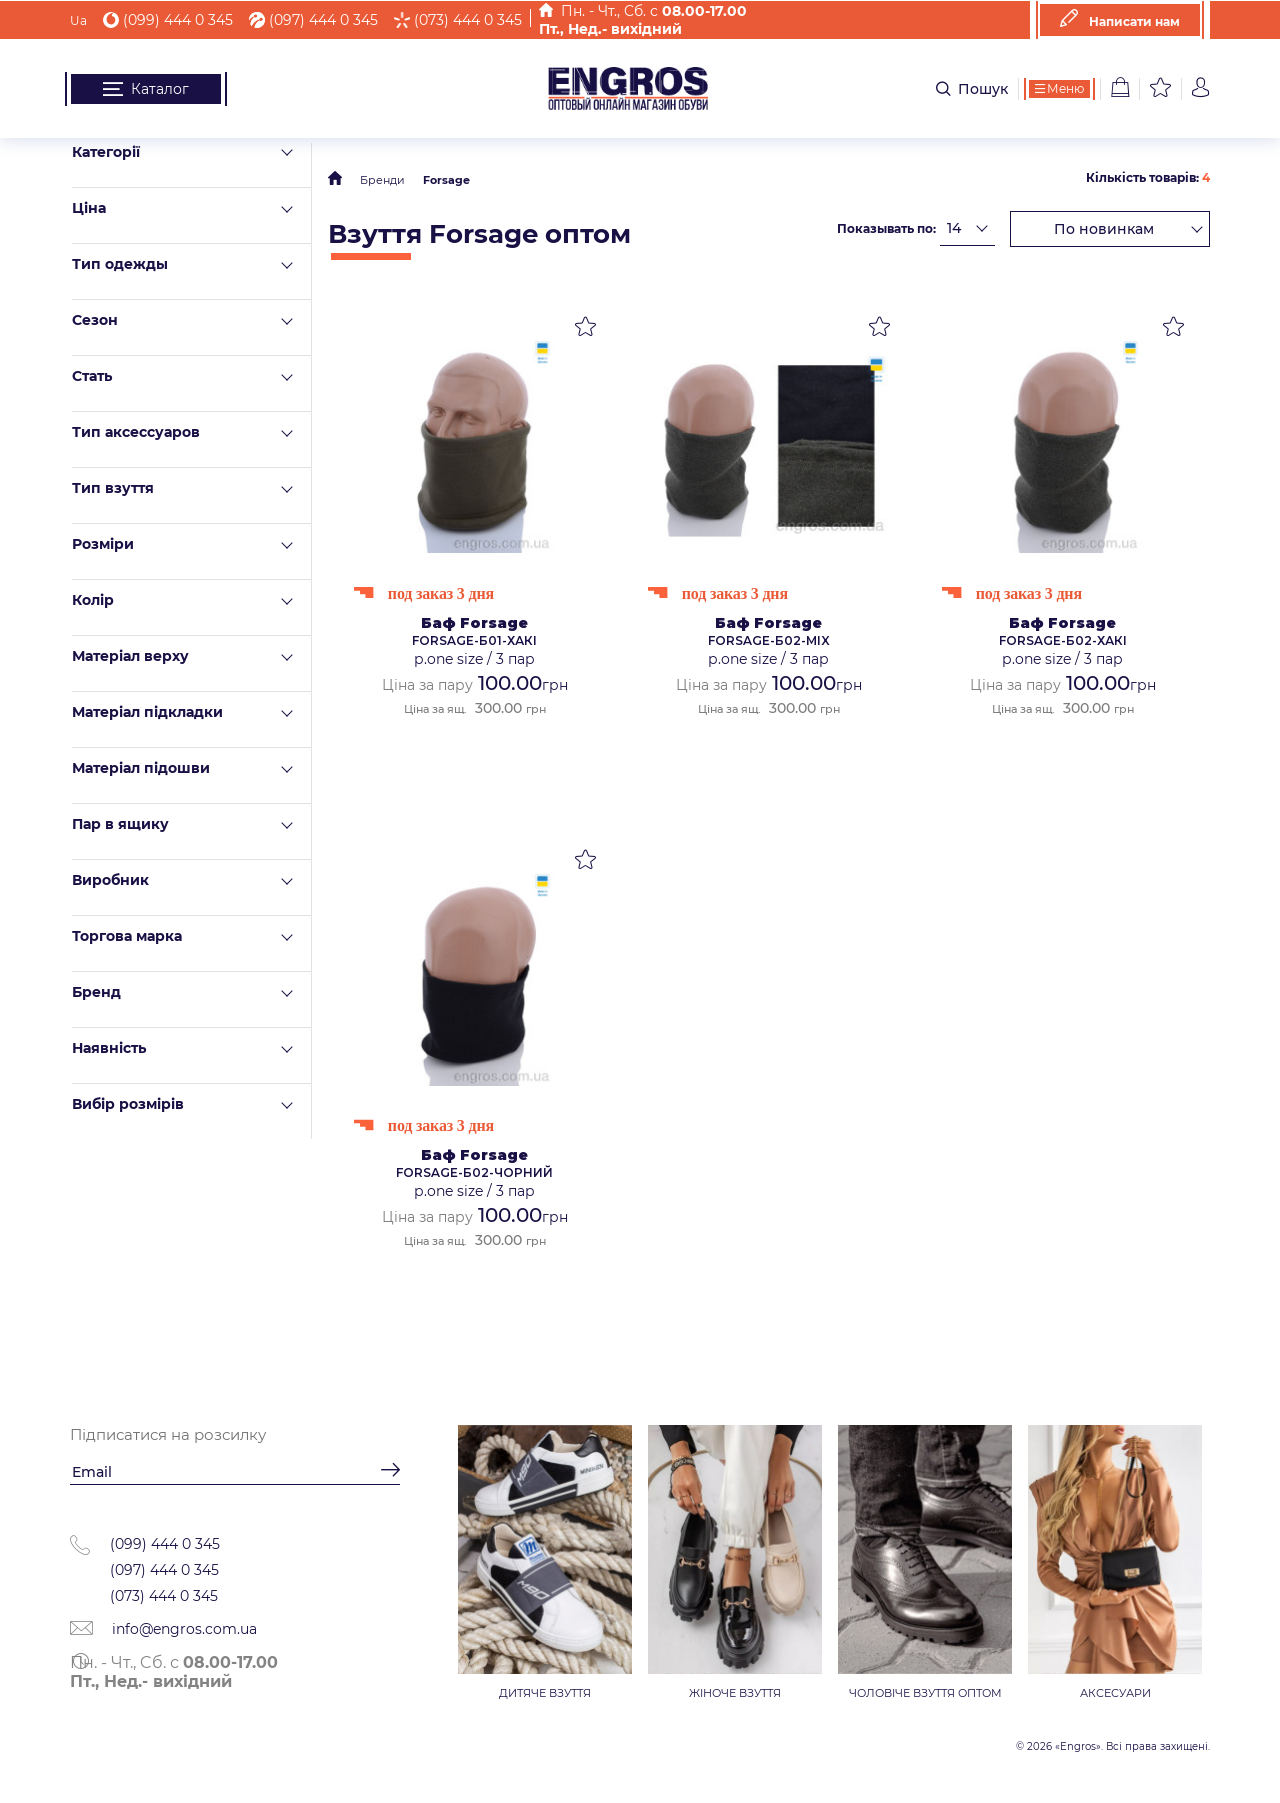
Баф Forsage (474, 623)
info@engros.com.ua (163, 1629)
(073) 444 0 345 (458, 20)
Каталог (146, 89)
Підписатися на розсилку (168, 1434)
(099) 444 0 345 (168, 20)
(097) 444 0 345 (313, 20)
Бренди (382, 180)
